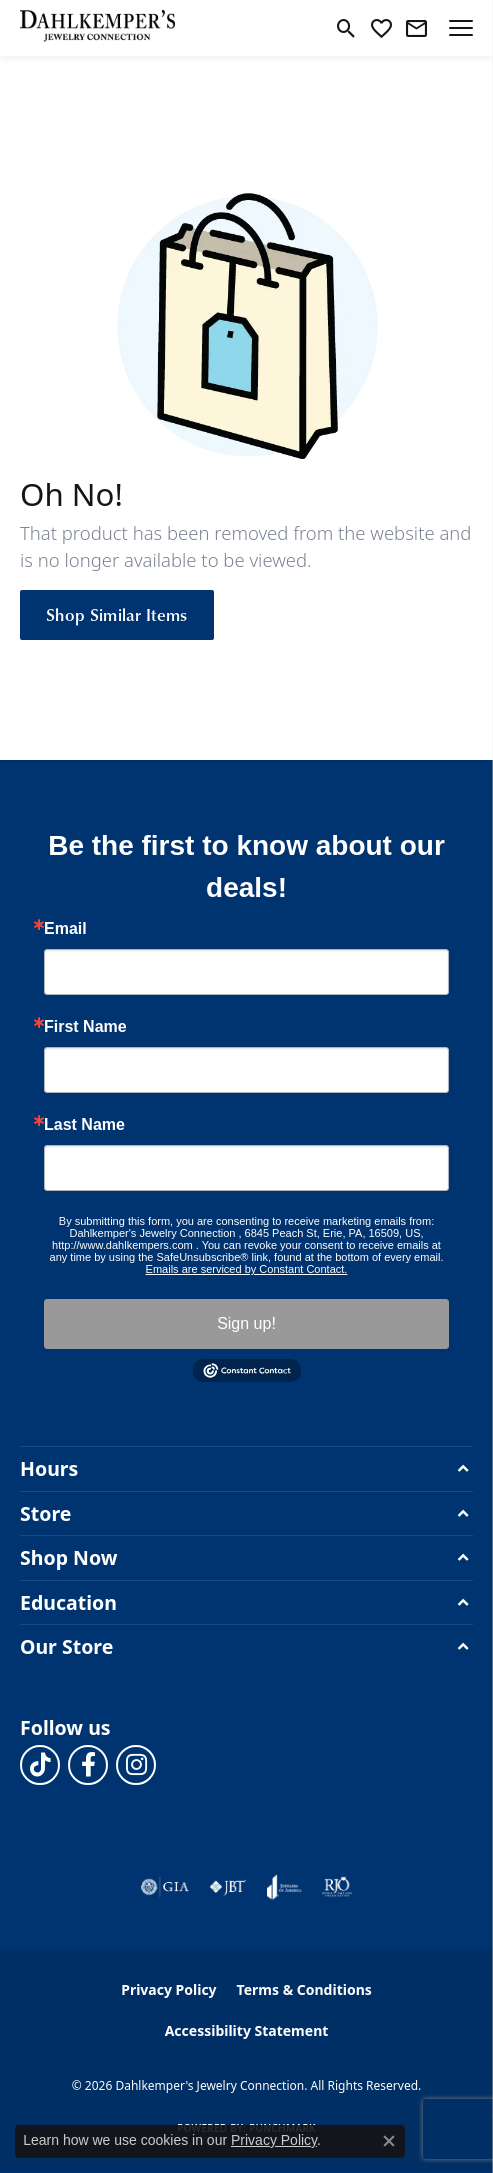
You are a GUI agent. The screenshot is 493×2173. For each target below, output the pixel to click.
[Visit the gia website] (165, 1887)
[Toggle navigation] (461, 28)
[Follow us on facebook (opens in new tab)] (88, 1765)
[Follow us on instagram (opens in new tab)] (136, 1765)
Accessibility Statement (247, 2030)
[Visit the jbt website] (228, 1887)
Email (65, 929)
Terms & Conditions (304, 1989)
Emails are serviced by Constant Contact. (247, 1269)
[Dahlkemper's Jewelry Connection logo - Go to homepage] (97, 28)
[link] (416, 28)
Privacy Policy (168, 1989)
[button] (346, 28)
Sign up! (246, 1323)
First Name (85, 1027)
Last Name (84, 1125)
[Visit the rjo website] (337, 1887)
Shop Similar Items (117, 614)
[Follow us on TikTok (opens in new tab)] (40, 1765)
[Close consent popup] (389, 2141)
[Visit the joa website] (284, 1887)
